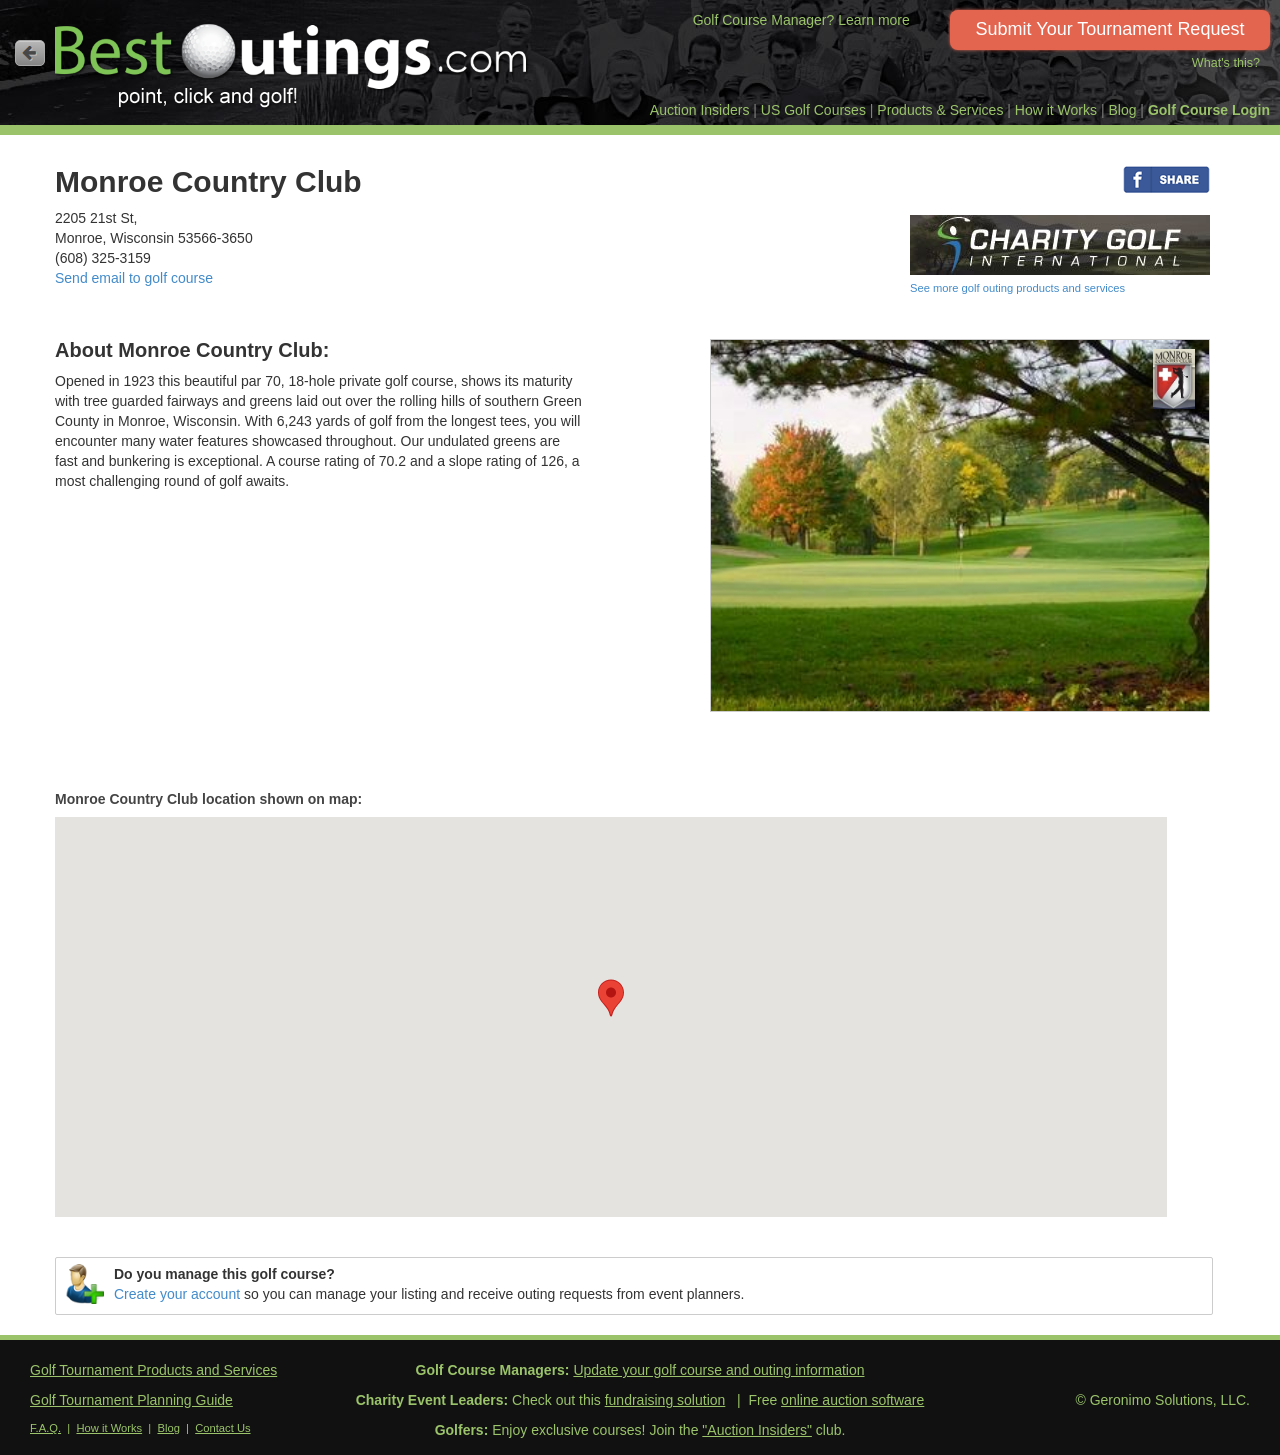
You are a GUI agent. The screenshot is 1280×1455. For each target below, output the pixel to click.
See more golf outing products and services (1017, 288)
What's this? (1226, 63)
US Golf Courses (813, 110)
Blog (1122, 110)
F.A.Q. (45, 1428)
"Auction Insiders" (757, 1430)
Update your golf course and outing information (718, 1370)
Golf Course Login (1209, 110)
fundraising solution (665, 1400)
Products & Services (940, 110)
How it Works (1056, 110)
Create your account (177, 1294)
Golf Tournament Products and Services (153, 1370)
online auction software (852, 1400)
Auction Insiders (700, 110)
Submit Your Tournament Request (1110, 29)
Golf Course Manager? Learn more (801, 20)
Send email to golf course (134, 278)
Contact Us (222, 1428)
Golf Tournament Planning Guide (131, 1400)
